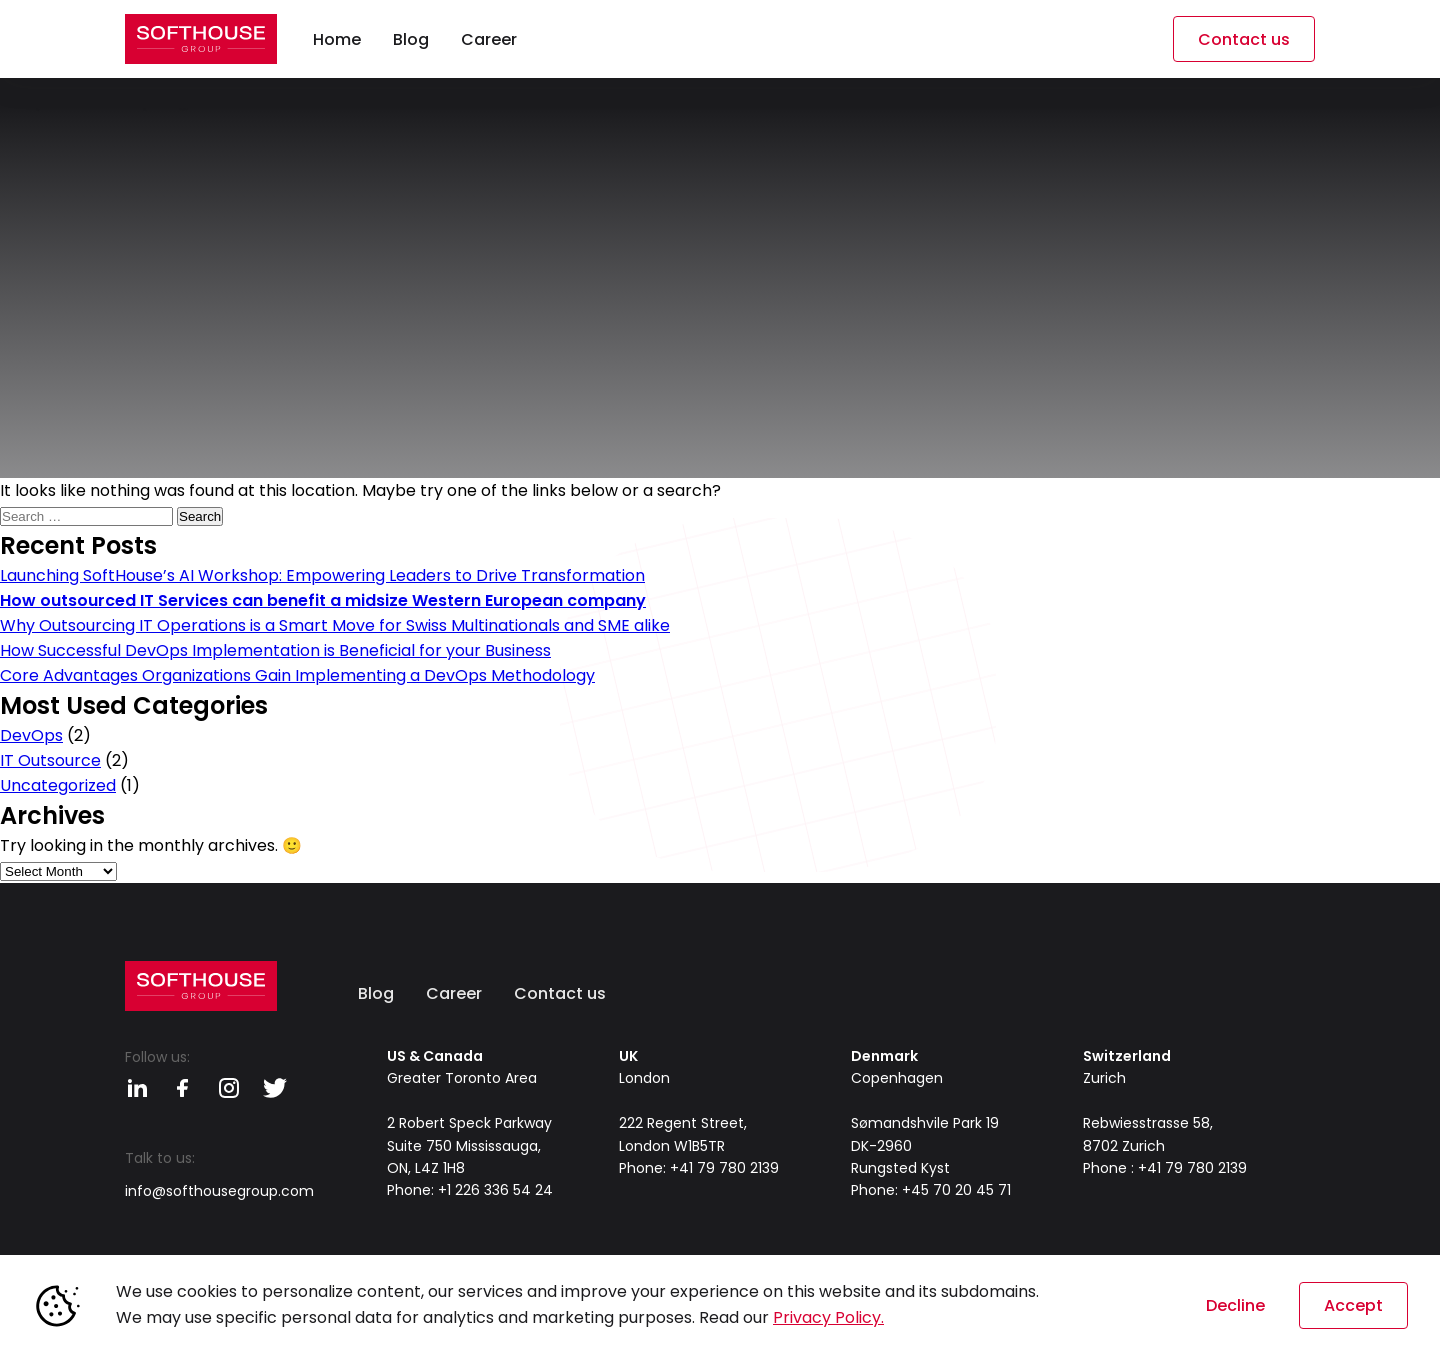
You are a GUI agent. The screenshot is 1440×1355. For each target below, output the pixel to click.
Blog (376, 993)
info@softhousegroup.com (219, 1191)
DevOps (31, 735)
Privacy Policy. (828, 1317)
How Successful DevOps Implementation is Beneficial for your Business (275, 650)
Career (454, 993)
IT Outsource (50, 760)
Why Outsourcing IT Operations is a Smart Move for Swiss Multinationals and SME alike (335, 625)
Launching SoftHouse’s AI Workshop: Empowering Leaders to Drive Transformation (322, 575)
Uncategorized (58, 785)
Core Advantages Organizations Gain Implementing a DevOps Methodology (297, 675)
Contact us (1244, 39)
